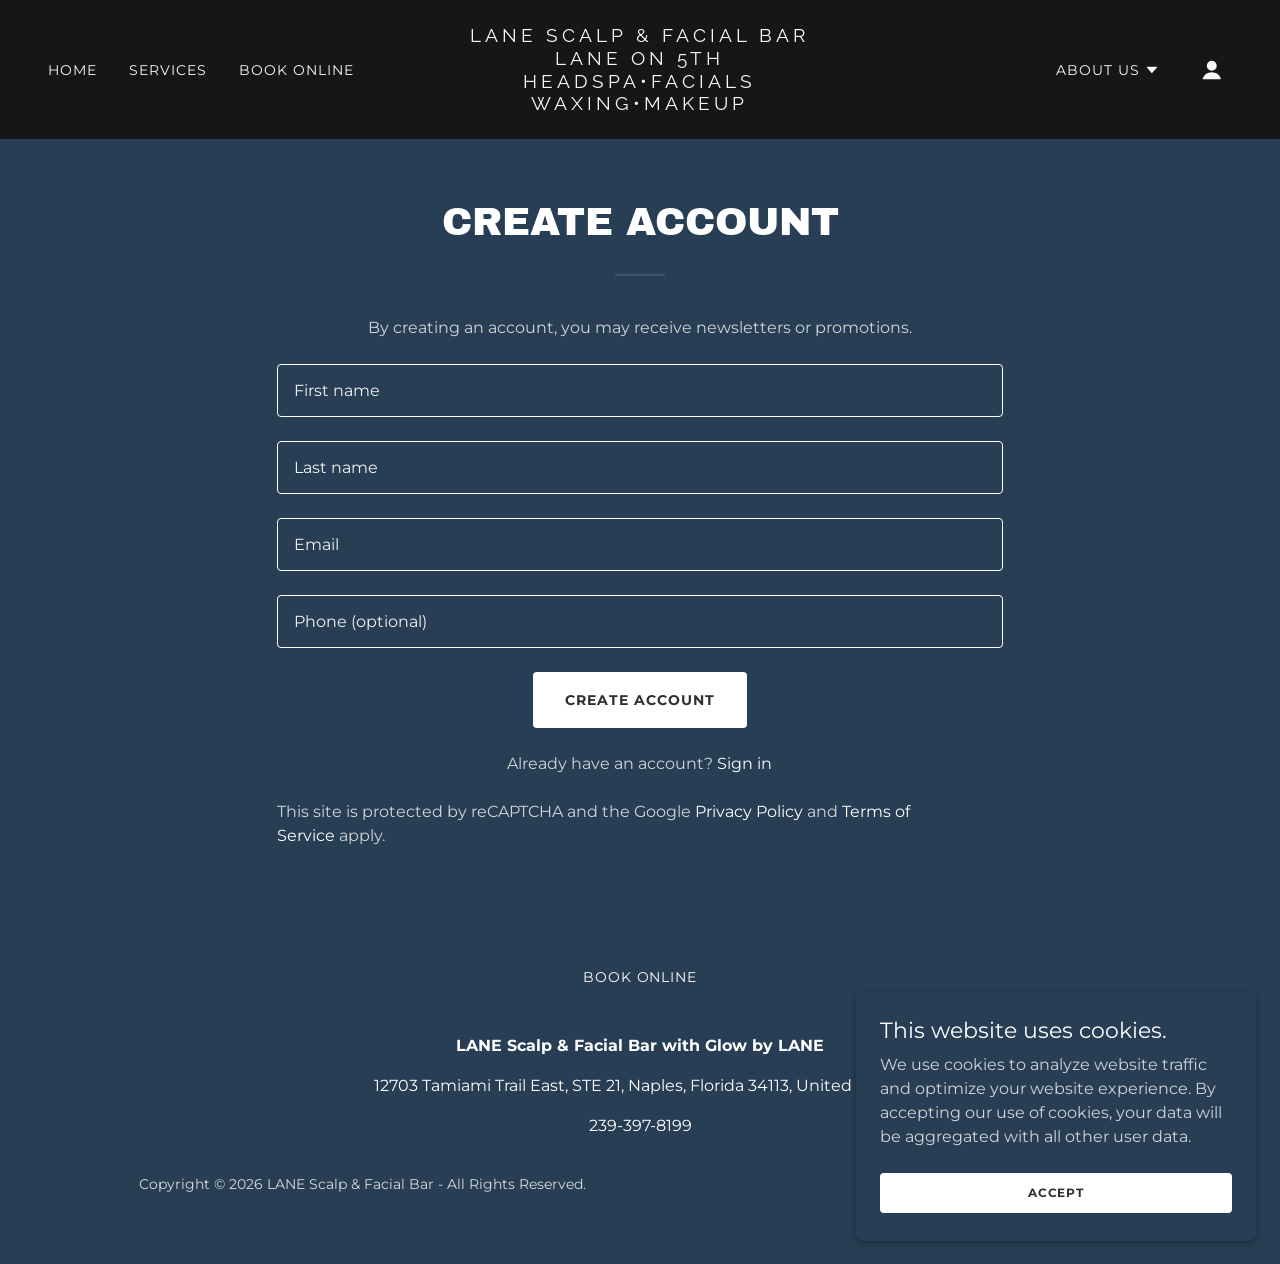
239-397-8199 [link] (640, 1125)
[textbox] (639, 390)
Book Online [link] (296, 70)
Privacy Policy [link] (749, 811)
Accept (1056, 1219)
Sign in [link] (744, 763)
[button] (1108, 70)
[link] (640, 104)
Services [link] (168, 70)
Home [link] (72, 70)
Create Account (640, 700)
